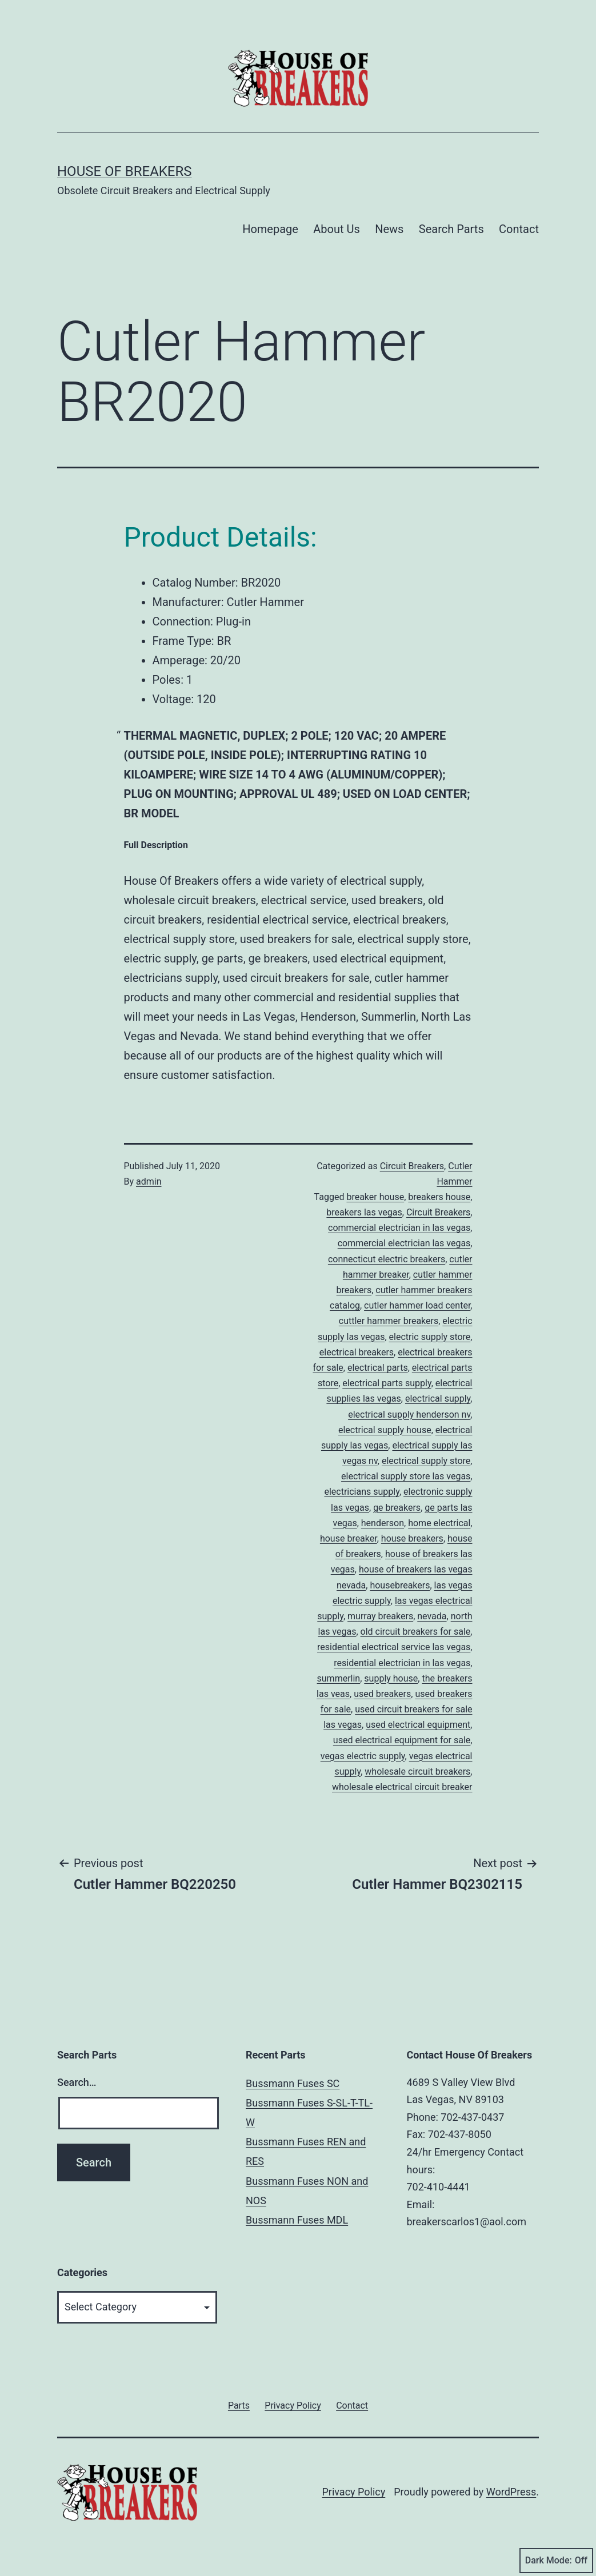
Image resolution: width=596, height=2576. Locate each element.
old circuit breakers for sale (416, 1631)
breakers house (439, 1196)
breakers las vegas (364, 1212)
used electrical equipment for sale (402, 1740)
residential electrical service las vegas (393, 1647)
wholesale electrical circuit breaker (402, 1786)
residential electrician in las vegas (402, 1663)
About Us (336, 229)
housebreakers (400, 1585)
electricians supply (361, 1491)
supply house (391, 1678)
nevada (431, 1616)
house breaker (348, 1538)
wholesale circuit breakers (417, 1771)
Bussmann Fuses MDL (297, 2220)
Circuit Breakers (412, 1166)
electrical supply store (426, 1460)
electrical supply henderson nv (409, 1414)
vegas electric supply (363, 1756)
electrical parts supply (386, 1383)
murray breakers (380, 1616)
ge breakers (397, 1507)
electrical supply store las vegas (405, 1476)
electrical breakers (356, 1352)
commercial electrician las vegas (404, 1243)
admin (148, 1181)
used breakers (382, 1693)
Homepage (270, 229)
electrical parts (377, 1367)
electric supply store (430, 1336)
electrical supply (437, 1398)
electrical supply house (384, 1430)
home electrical (439, 1523)
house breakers (412, 1538)
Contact (519, 229)
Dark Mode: (556, 2560)
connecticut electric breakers (386, 1259)
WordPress (511, 2492)
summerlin (339, 1678)
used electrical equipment (418, 1724)
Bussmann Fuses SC (292, 2083)
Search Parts (451, 229)
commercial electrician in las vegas (399, 1227)
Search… (77, 2082)
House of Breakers (124, 171)
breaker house (375, 1196)
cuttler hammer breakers (388, 1320)
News (389, 229)
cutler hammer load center (417, 1305)
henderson (382, 1523)
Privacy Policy (353, 2492)
